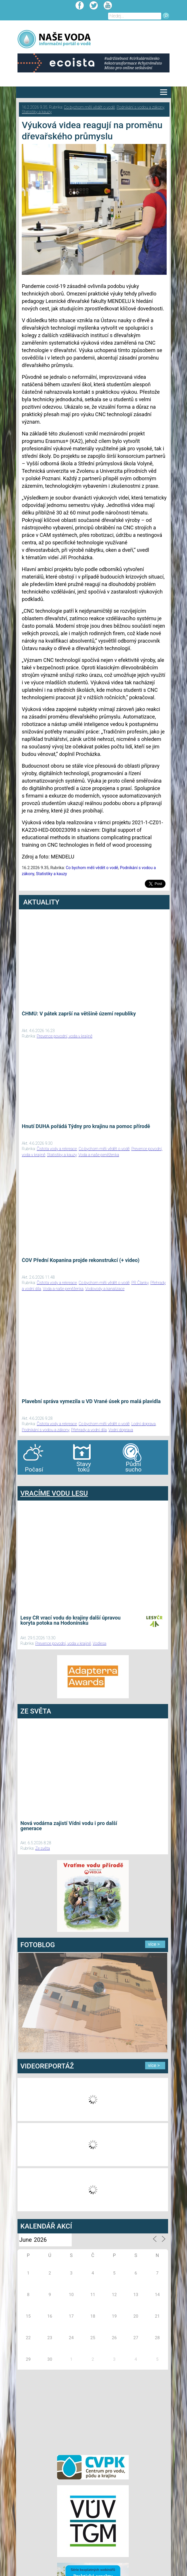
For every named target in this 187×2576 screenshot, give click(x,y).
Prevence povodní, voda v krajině (64, 1036)
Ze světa (42, 1848)
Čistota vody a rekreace (57, 1148)
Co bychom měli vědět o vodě (89, 107)
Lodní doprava (143, 1423)
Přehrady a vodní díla (89, 1430)
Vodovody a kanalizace (104, 1288)
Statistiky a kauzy (37, 112)
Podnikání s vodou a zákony (140, 107)
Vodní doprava (120, 1430)
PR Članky (140, 1282)
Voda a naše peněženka (98, 1154)
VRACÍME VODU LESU (54, 1493)
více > (154, 1944)
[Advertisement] (93, 2411)
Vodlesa (99, 1643)
